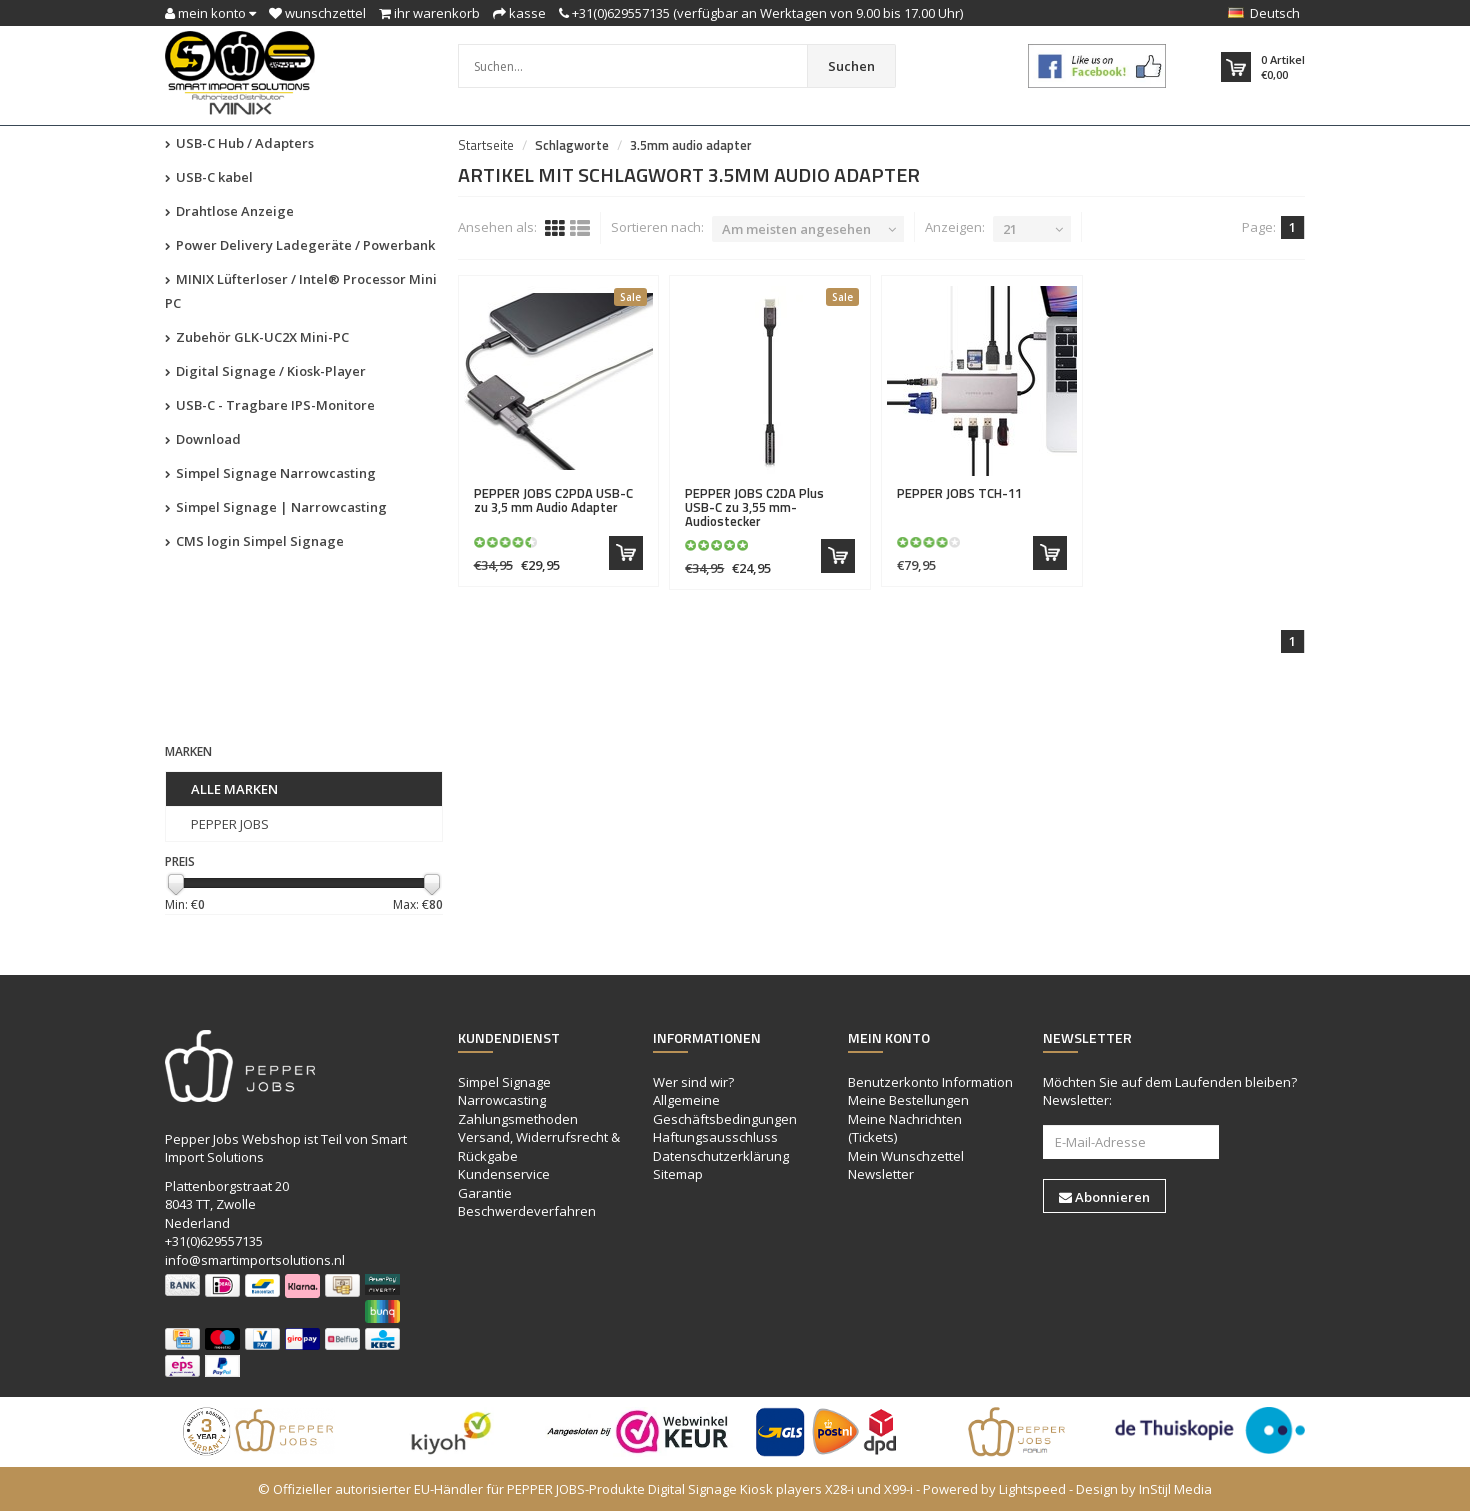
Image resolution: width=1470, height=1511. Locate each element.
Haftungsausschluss (715, 1137)
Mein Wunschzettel (906, 1156)
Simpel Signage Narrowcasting (270, 473)
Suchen (851, 66)
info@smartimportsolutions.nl (255, 1260)
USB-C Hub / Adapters (239, 143)
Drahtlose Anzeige (229, 211)
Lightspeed (1032, 1489)
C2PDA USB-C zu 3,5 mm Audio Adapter (553, 500)
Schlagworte (572, 145)
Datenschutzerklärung (721, 1156)
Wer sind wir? (693, 1082)
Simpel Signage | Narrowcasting (276, 507)
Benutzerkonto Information (930, 1082)
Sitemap (678, 1174)
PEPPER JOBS (230, 824)
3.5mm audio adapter (691, 145)
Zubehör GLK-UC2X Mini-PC (257, 337)
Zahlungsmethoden (518, 1119)
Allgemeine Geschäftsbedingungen (725, 1109)
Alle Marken (234, 789)
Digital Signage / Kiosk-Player (265, 371)
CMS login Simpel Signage (254, 541)
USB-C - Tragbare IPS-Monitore (270, 405)
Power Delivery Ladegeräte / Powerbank (300, 245)
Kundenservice (504, 1174)
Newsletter (881, 1174)
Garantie (485, 1193)
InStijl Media (1175, 1489)
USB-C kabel (209, 177)
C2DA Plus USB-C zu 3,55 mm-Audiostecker (754, 507)
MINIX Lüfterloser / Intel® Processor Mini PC (301, 291)
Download (203, 439)
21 (1010, 229)
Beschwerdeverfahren (527, 1211)
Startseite (486, 145)
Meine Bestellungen (908, 1100)
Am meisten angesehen (796, 229)
